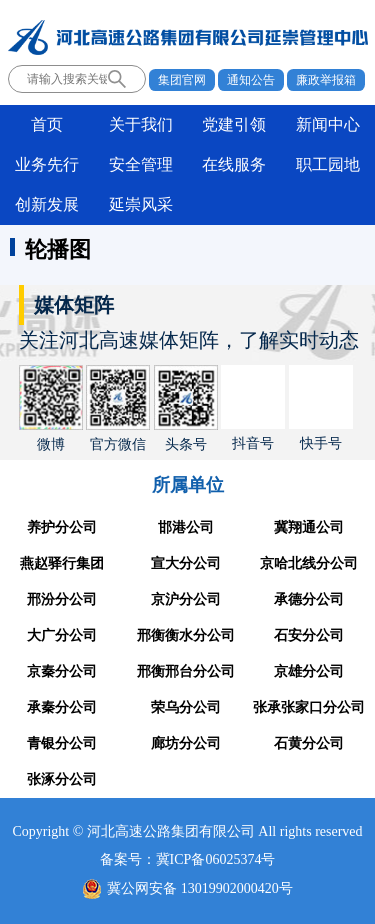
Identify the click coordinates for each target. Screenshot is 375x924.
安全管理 (141, 164)
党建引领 (234, 124)
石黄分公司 (309, 743)
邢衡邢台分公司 (186, 671)
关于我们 (141, 124)
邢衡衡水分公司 (186, 635)
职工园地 (328, 164)
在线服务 (234, 164)
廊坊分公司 (186, 743)
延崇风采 (141, 204)
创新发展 (47, 204)
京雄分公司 (309, 671)
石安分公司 (309, 635)
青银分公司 (62, 743)
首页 (47, 124)
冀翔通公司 (309, 527)
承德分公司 (309, 599)
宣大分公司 (186, 563)
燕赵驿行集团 (62, 563)
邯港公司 (186, 527)
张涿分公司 (62, 779)
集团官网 (182, 80)
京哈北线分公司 (309, 563)
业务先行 (47, 164)
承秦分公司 (62, 707)
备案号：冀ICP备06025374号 (188, 859)
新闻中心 (328, 124)
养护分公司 (62, 527)
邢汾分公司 (62, 599)
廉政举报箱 (326, 80)
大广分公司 (62, 635)
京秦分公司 (62, 671)
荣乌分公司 (186, 707)
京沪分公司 (186, 599)
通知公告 (251, 80)
